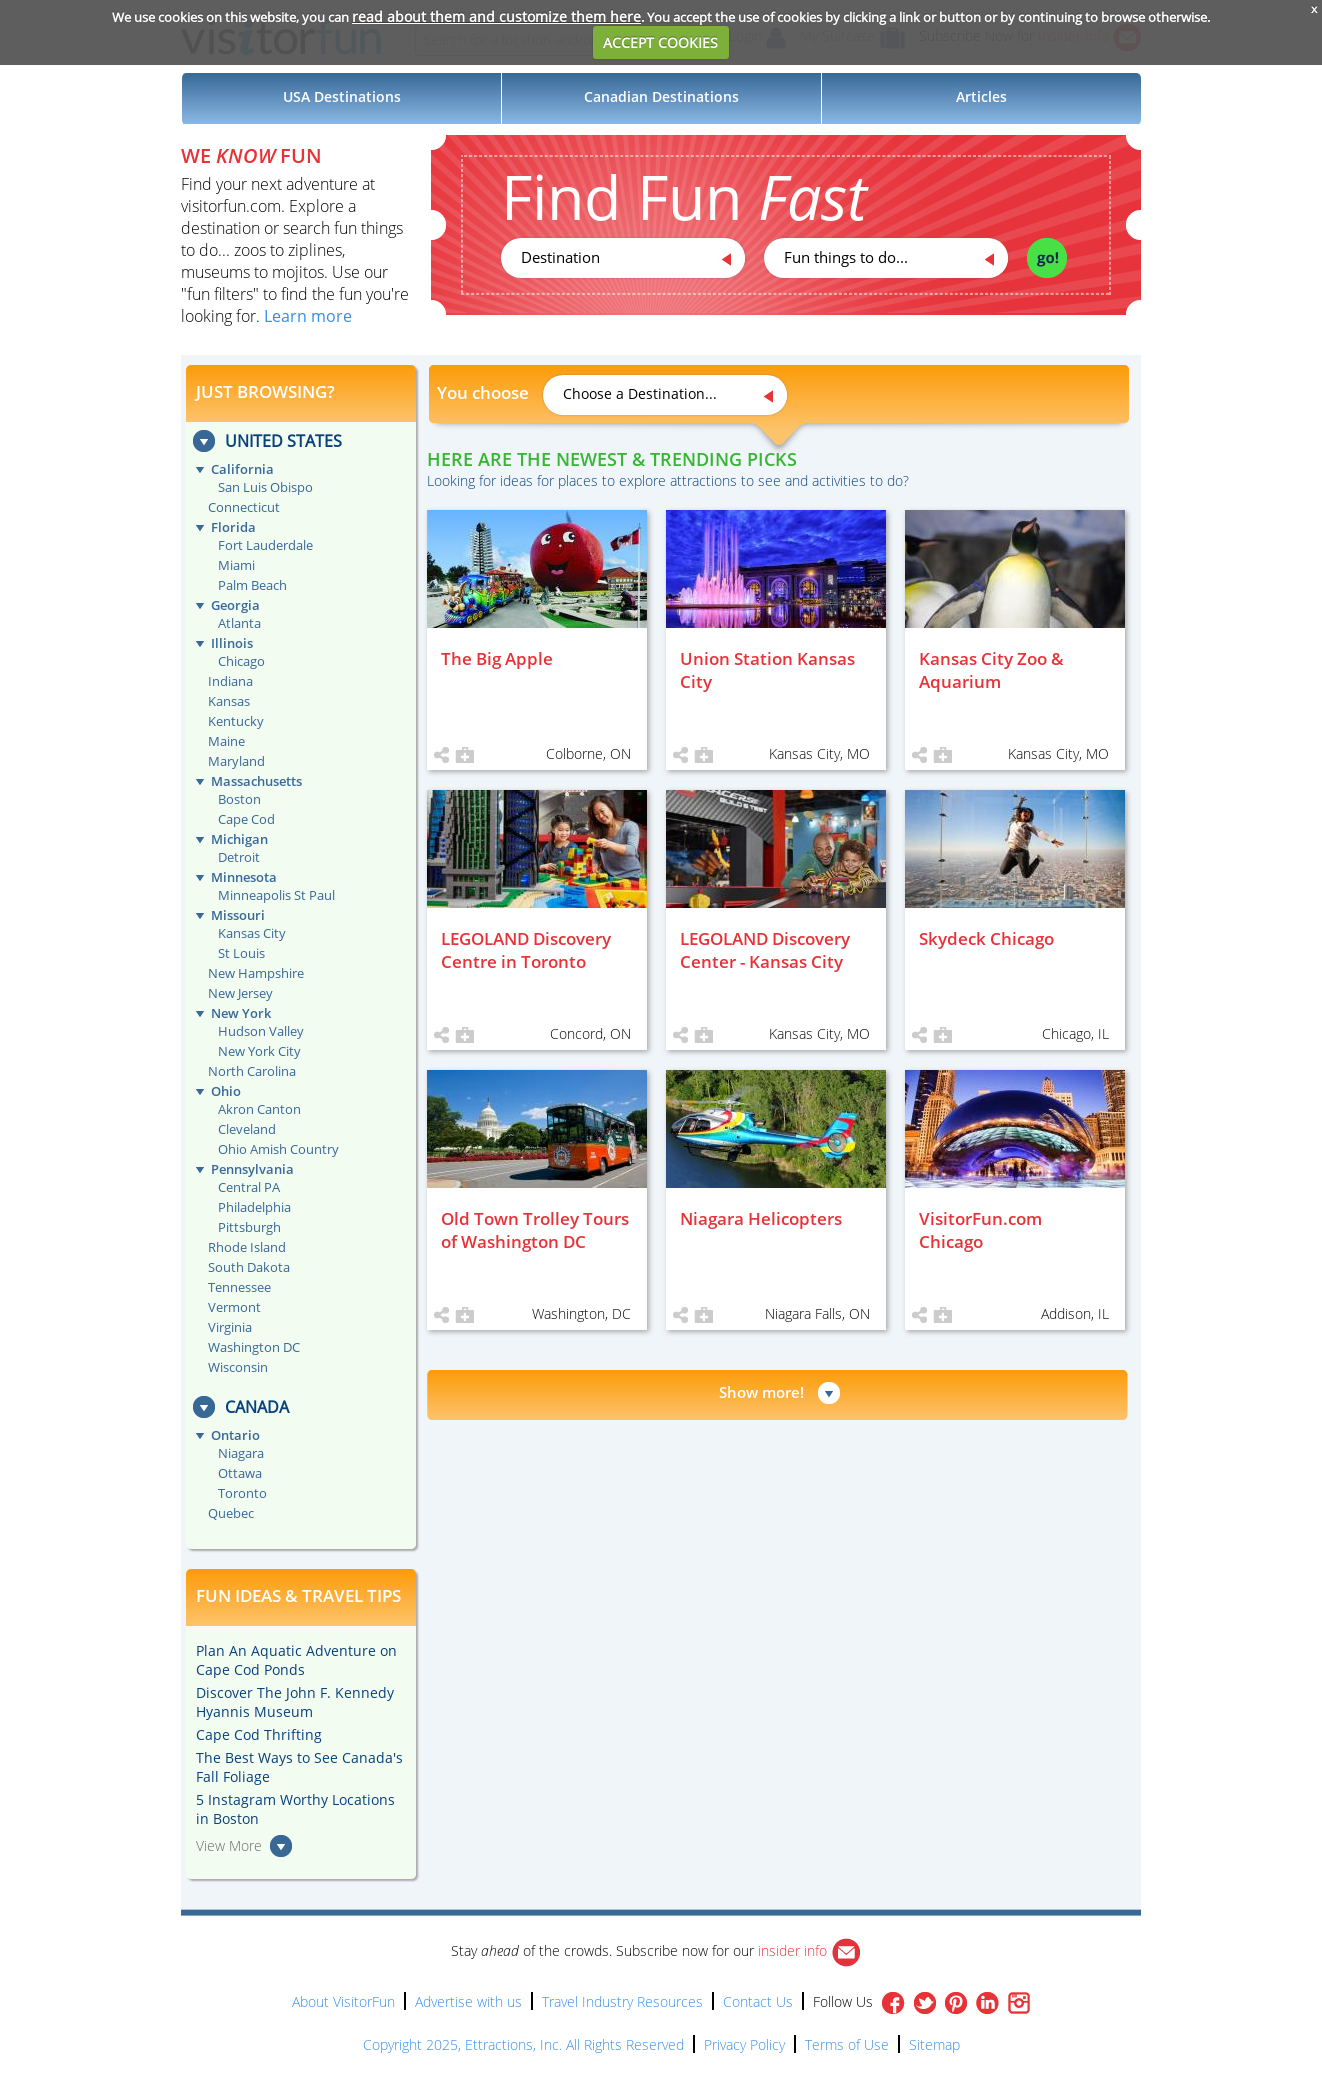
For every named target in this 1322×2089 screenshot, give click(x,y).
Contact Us (758, 2001)
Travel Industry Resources (622, 2001)
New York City (259, 1051)
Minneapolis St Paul (276, 895)
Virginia (230, 1327)
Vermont (234, 1307)
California (242, 469)
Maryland (236, 761)
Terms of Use (847, 2044)
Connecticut (244, 507)
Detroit (239, 857)
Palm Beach (252, 585)
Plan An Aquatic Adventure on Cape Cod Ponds (296, 1660)
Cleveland (247, 1129)
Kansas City (252, 933)
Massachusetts (256, 781)
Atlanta (239, 623)
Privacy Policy (744, 2044)
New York (241, 1013)
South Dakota (249, 1267)
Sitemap (934, 2044)
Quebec (231, 1513)
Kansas (229, 701)
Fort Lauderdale (265, 545)
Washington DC (254, 1347)
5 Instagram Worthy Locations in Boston (295, 1809)
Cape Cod (246, 819)
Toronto (242, 1493)
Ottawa (240, 1473)
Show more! (761, 1392)
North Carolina (252, 1071)
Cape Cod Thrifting (259, 1734)
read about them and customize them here (496, 16)
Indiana (230, 681)
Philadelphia (254, 1207)
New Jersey (240, 993)
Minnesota (244, 877)
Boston (239, 799)
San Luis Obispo (265, 487)
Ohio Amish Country (278, 1149)
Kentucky (236, 721)
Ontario (235, 1435)
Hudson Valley (261, 1031)
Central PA (249, 1187)
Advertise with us (468, 2001)
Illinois (232, 643)
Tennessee (239, 1287)
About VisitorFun (343, 2001)
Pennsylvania (252, 1169)
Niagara (241, 1453)
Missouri (238, 915)
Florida (233, 527)
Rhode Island (247, 1247)
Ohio (226, 1091)
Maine (226, 741)
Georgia (235, 605)
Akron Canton (259, 1109)
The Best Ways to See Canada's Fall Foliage (299, 1767)
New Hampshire (256, 973)
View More (229, 1845)
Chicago (241, 661)
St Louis (241, 953)
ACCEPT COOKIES (660, 42)
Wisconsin (238, 1367)
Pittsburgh (249, 1227)
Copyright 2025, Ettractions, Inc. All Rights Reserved (523, 2044)
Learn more (308, 316)
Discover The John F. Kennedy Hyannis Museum (295, 1702)
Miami (236, 565)
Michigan (239, 839)
